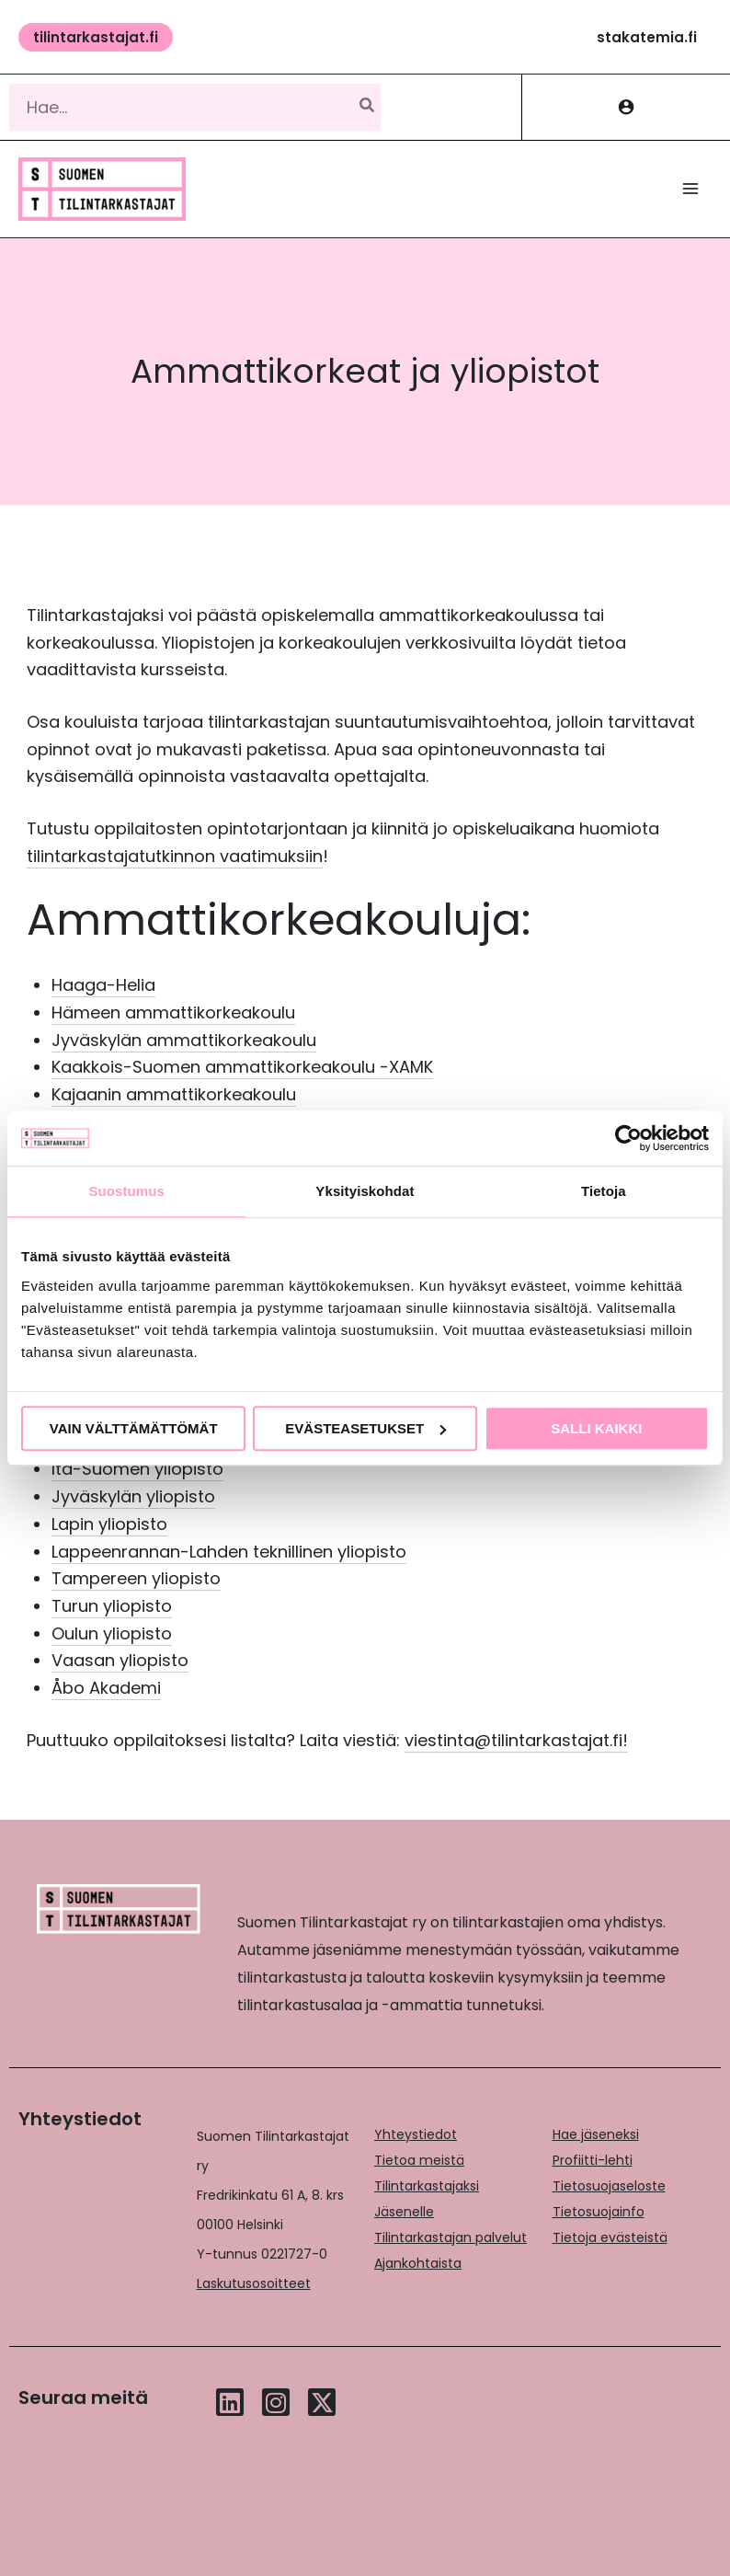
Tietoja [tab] (603, 1191)
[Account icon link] (626, 107)
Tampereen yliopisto (136, 1578)
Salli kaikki (596, 1428)
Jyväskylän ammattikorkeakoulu (183, 1040)
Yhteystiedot (415, 2134)
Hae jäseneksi (596, 2134)
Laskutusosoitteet (254, 2283)
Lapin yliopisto (109, 1523)
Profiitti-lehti (593, 2160)
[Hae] (368, 107)
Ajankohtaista (418, 2263)
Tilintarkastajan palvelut (450, 2237)
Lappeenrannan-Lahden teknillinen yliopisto (228, 1551)
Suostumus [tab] (126, 1191)
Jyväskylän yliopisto (133, 1496)
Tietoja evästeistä (610, 2237)
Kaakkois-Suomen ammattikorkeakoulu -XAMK (242, 1066)
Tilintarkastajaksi (426, 2186)
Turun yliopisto (111, 1605)
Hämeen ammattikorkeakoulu (173, 1012)
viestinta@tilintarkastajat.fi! (516, 1740)
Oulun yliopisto (111, 1633)
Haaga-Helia (103, 984)
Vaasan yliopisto (119, 1660)
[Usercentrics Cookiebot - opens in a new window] (628, 1138)
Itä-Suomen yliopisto (137, 1468)
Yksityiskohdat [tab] (364, 1191)
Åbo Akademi (106, 1687)
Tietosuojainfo (598, 2211)
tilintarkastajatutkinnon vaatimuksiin (175, 856)
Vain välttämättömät (134, 1428)
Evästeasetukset (365, 1428)
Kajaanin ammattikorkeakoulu (173, 1094)
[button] (95, 37)
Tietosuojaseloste (609, 2186)
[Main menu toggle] (691, 189)
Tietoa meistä (419, 2160)
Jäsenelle (404, 2211)
